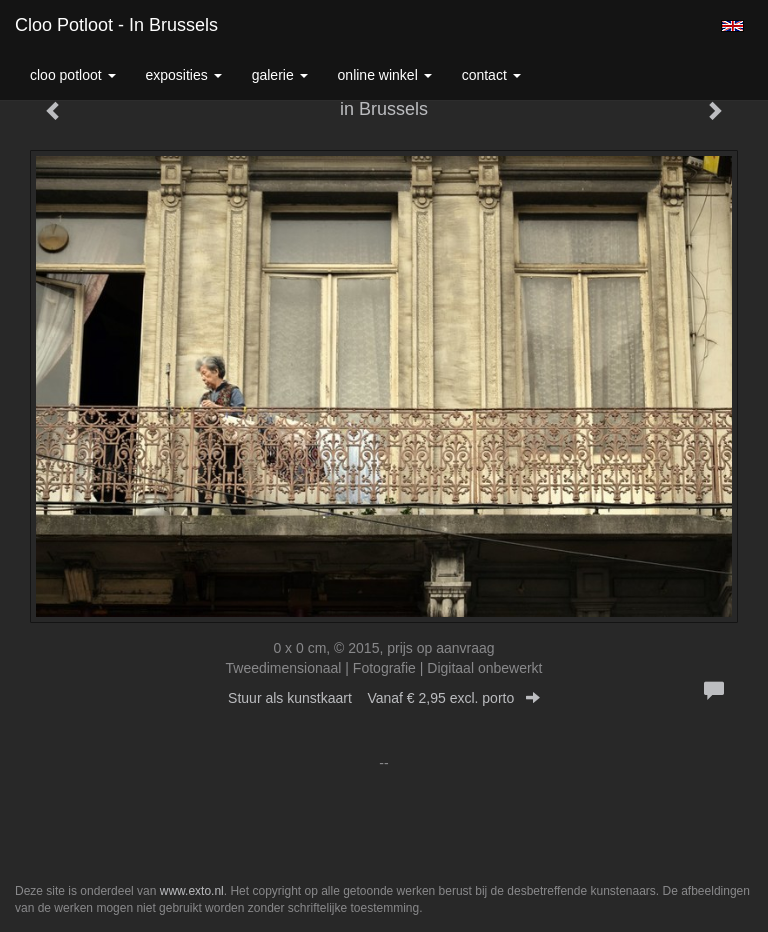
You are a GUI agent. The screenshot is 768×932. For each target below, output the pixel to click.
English (732, 26)
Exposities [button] (184, 75)
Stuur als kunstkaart (384, 698)
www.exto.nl (192, 891)
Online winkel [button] (385, 75)
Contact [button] (491, 75)
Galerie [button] (280, 75)
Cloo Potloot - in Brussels (116, 25)
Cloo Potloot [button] (73, 75)
